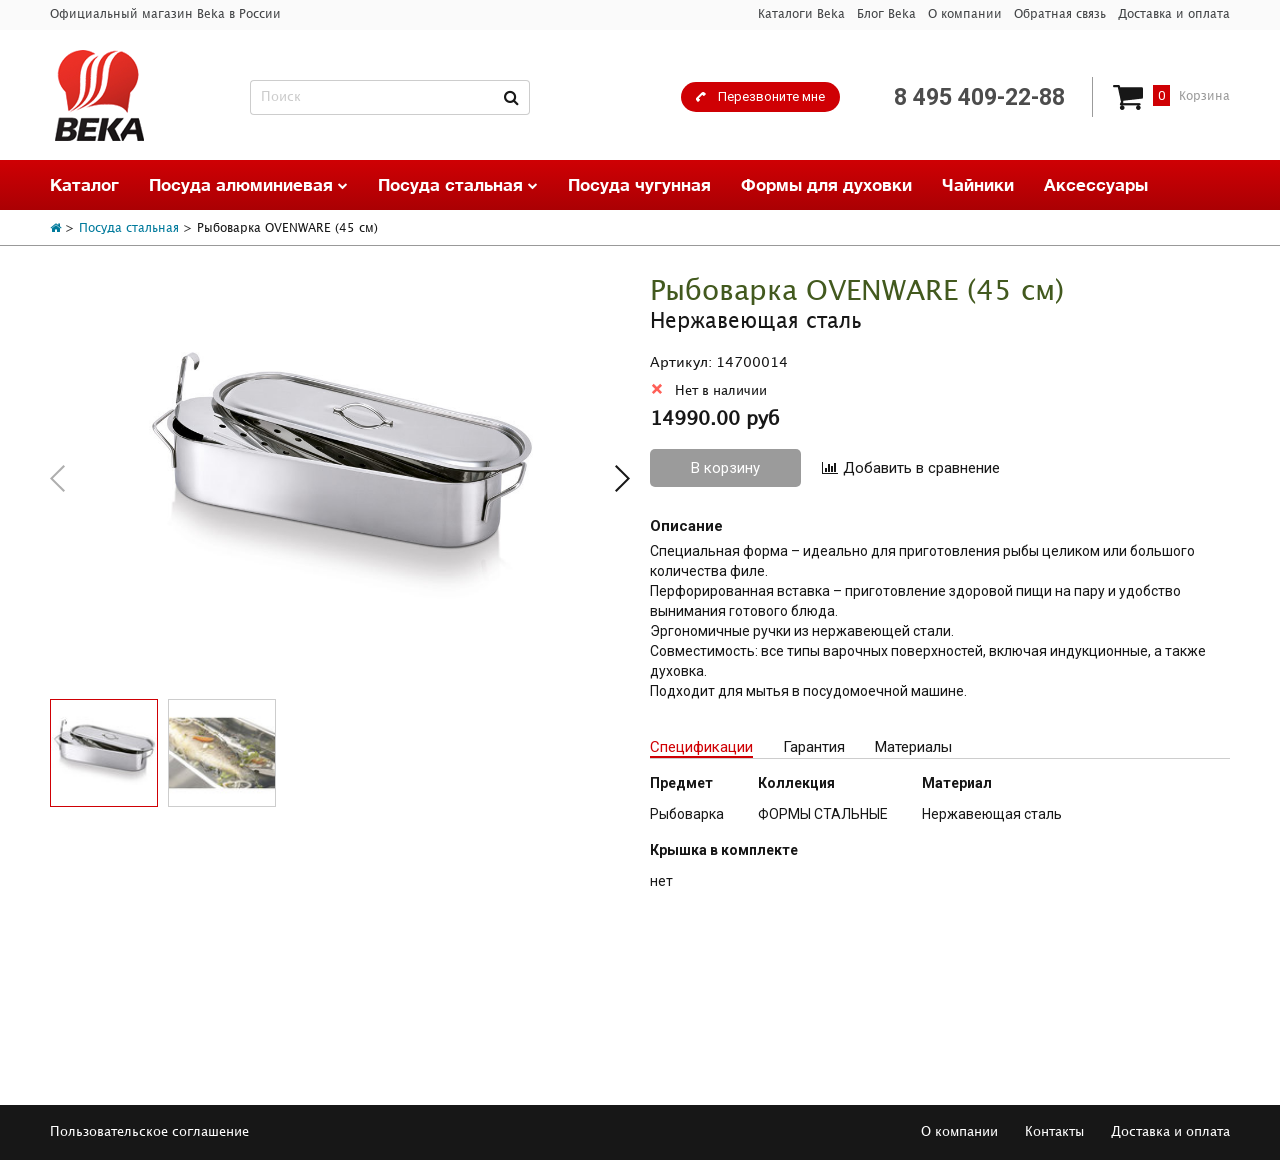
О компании (965, 14)
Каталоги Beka (801, 14)
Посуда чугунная (639, 184)
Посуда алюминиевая (248, 184)
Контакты (1054, 1132)
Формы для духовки (826, 184)
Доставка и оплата (1174, 14)
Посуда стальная (458, 184)
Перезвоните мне (771, 96)
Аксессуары (1096, 184)
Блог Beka (886, 14)
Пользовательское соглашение (149, 1132)
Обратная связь (1060, 14)
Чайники (978, 184)
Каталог (84, 184)
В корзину (725, 468)
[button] (622, 478)
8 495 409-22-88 (979, 97)
